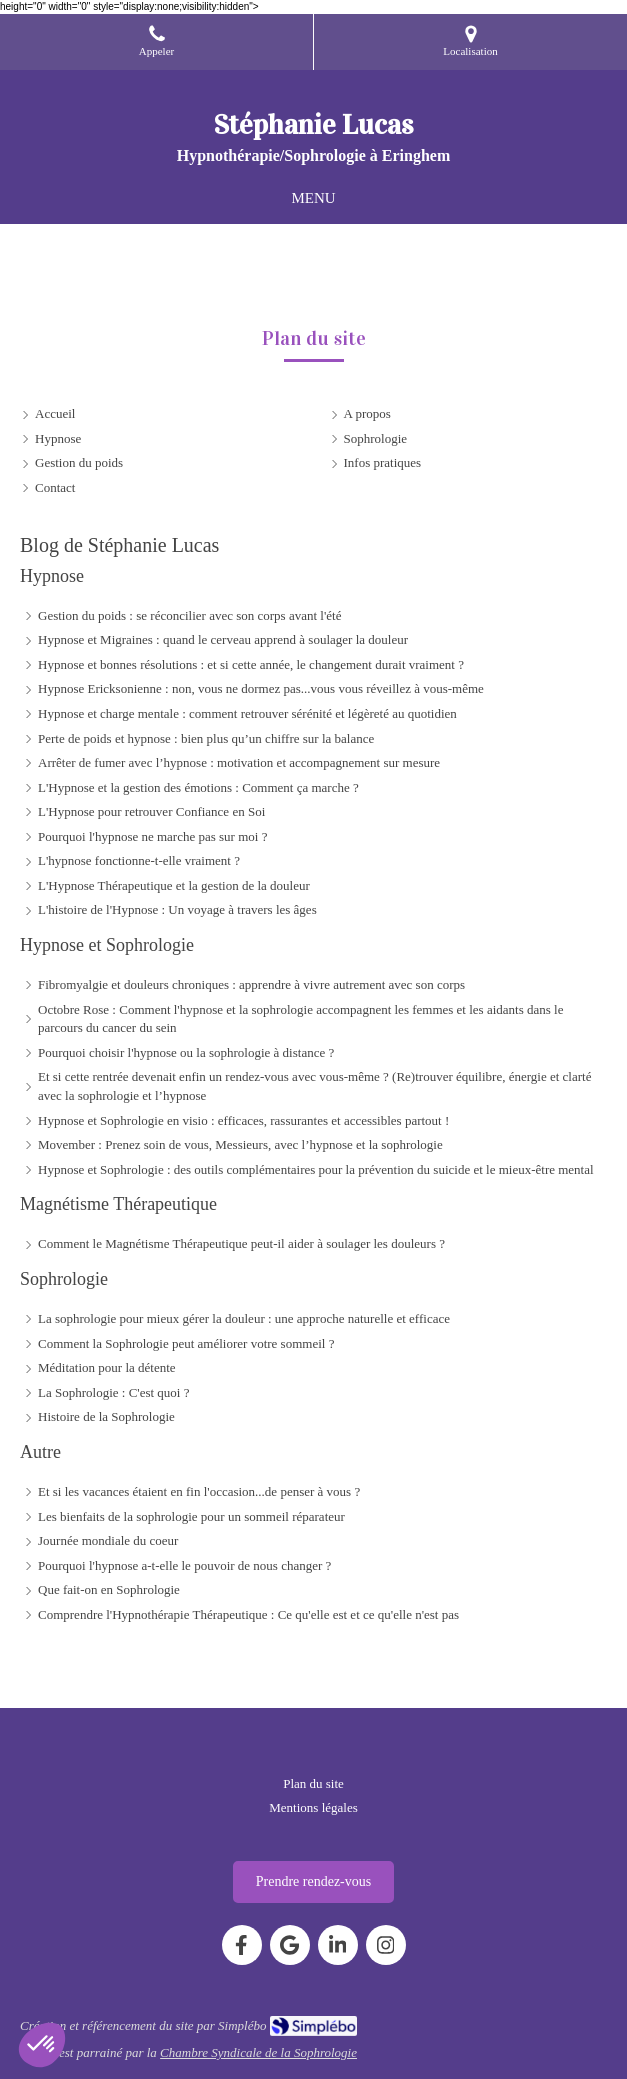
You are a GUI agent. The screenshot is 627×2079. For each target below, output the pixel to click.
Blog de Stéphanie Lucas (119, 545)
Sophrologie (64, 1279)
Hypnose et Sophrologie (107, 945)
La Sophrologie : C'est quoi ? (113, 1392)
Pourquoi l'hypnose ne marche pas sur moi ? (152, 836)
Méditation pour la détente (107, 1367)
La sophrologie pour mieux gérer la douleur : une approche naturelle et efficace (244, 1318)
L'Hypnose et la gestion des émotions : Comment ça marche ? (198, 787)
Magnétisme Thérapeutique (118, 1204)
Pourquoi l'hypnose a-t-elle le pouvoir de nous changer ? (184, 1565)
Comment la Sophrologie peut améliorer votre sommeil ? (186, 1343)
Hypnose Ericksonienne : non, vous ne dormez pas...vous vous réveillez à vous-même (261, 688)
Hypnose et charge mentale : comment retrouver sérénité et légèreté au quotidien (247, 713)
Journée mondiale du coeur (108, 1540)
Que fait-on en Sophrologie (109, 1589)
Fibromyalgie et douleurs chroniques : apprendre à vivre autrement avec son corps (251, 984)
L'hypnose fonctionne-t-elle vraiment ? (139, 860)
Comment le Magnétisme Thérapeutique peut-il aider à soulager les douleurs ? (241, 1243)
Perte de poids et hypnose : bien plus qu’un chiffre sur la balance (206, 738)
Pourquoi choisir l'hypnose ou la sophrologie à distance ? (186, 1052)
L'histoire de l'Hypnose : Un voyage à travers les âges (177, 909)
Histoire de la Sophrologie (106, 1416)
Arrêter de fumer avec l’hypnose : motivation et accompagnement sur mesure (239, 762)
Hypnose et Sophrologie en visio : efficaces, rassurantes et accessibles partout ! (243, 1120)
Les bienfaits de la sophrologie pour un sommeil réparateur (191, 1516)
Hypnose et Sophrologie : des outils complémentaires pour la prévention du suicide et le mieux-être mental (316, 1169)
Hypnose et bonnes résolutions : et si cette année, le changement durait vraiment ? (251, 664)
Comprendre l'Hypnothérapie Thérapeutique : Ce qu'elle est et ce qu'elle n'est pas (248, 1614)
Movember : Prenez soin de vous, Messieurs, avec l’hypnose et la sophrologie (240, 1144)
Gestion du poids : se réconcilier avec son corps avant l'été (189, 615)
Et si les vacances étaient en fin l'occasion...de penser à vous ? (199, 1491)
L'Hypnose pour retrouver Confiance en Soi (151, 811)
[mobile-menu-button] (313, 198)
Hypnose (52, 576)
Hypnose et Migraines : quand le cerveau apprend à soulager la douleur (223, 639)
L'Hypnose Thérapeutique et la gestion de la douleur (174, 885)
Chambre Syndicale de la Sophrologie (258, 2052)
